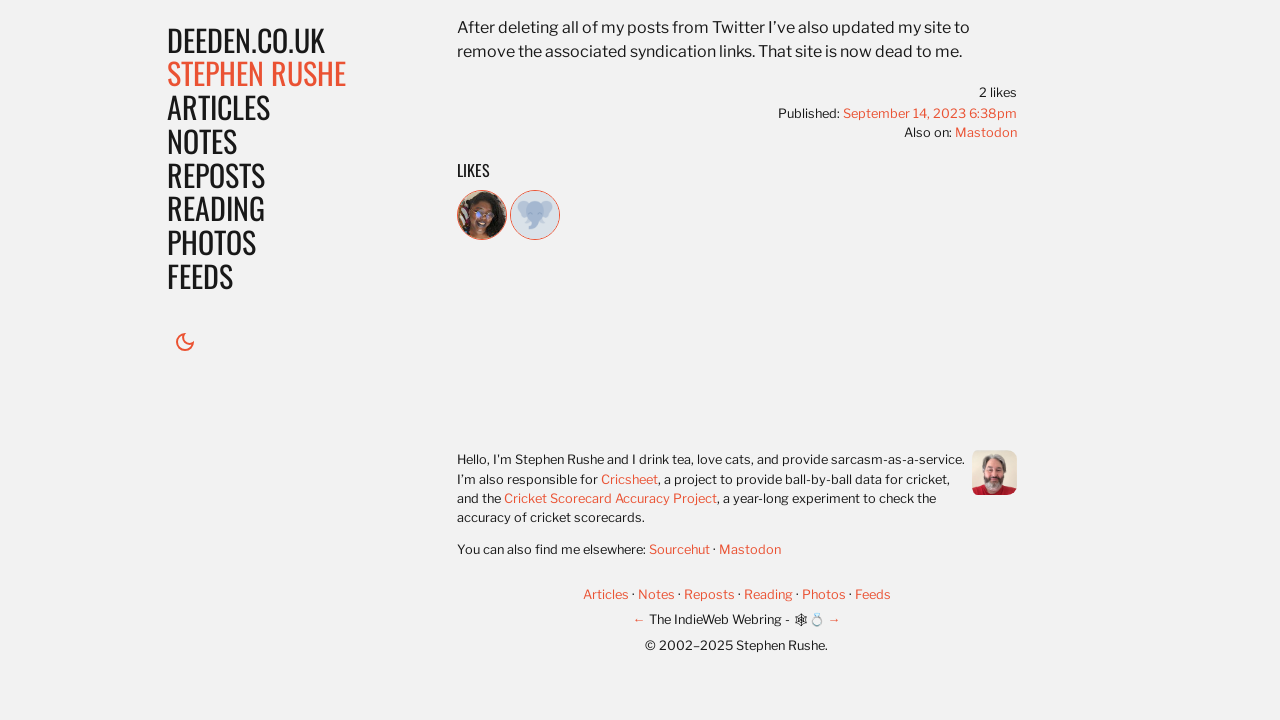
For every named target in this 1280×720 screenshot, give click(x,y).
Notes (202, 140)
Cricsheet (629, 479)
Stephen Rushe (256, 72)
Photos (211, 241)
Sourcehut (679, 549)
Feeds (200, 275)
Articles (218, 106)
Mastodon (986, 132)
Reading (216, 207)
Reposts (216, 174)
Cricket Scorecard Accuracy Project (610, 498)
